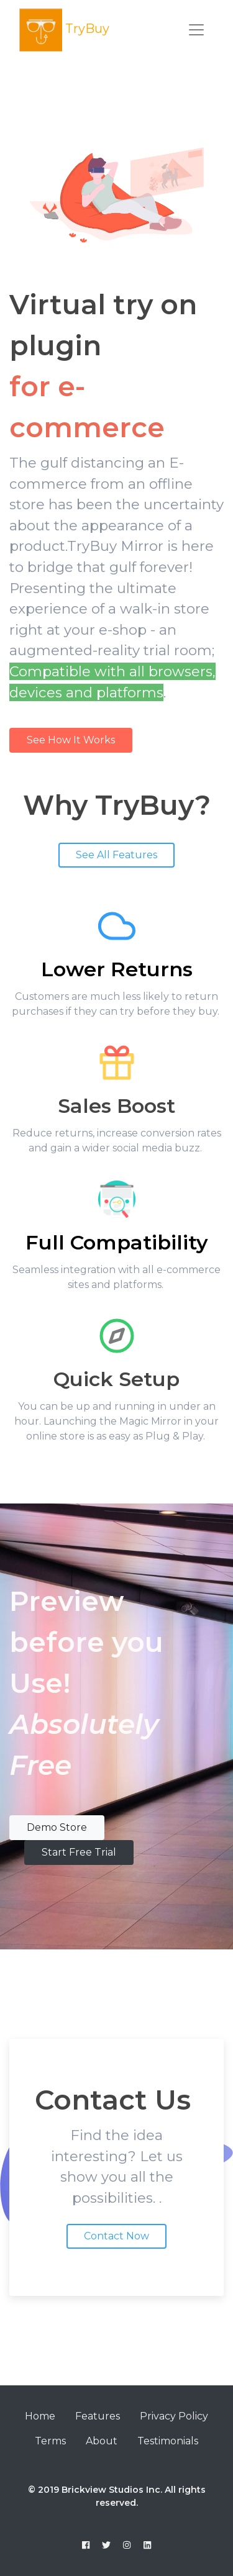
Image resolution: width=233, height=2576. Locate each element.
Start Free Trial (79, 1852)
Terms (50, 2441)
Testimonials (167, 2441)
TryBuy (64, 30)
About (101, 2441)
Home (40, 2416)
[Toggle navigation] (196, 29)
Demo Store (57, 1827)
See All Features (116, 855)
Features (97, 2416)
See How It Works (71, 740)
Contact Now (116, 2236)
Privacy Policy (174, 2416)
